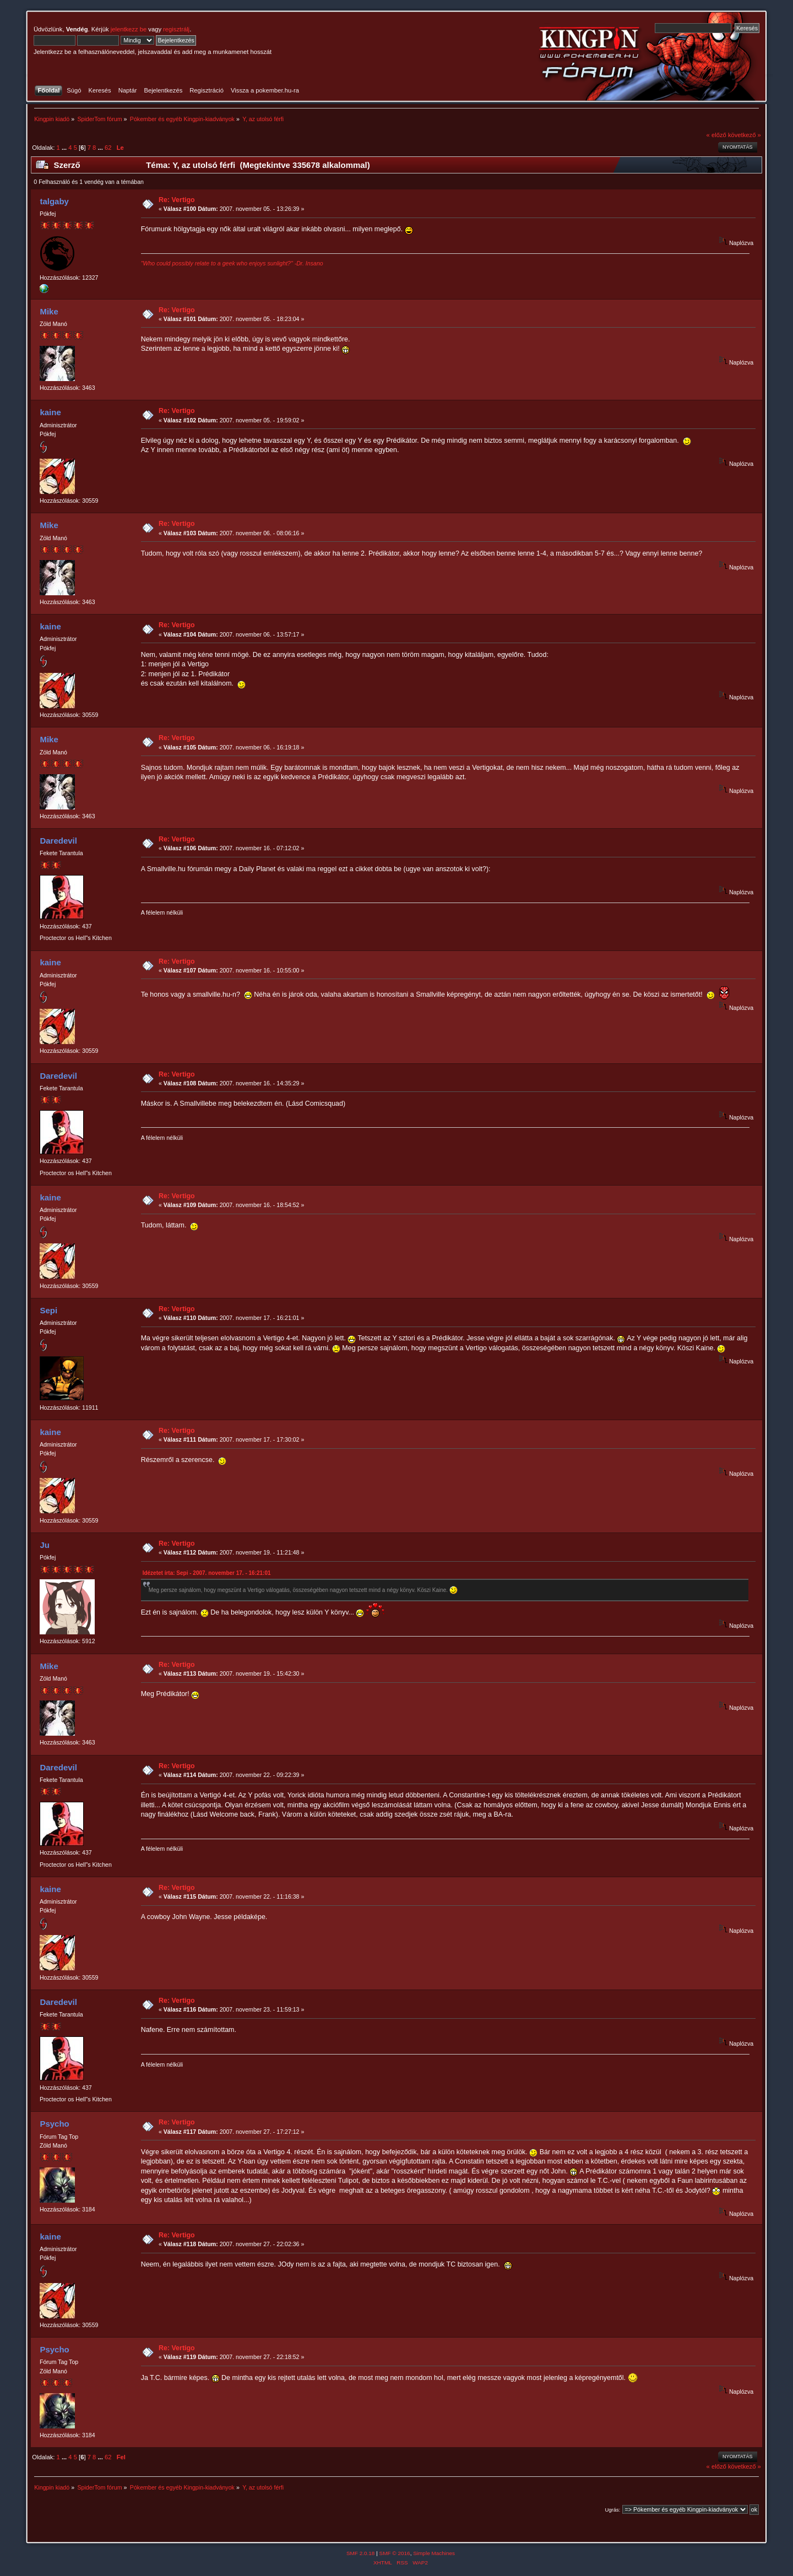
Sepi (48, 1310)
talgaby (54, 201)
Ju (44, 1545)
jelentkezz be (128, 29)
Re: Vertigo (177, 200)
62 (108, 147)
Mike (49, 311)
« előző (716, 135)
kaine (50, 412)
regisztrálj (176, 29)
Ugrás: (612, 2510)
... (65, 147)
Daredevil (58, 840)
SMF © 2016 (394, 2553)
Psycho (54, 2123)
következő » (744, 135)
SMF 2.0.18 (360, 2553)
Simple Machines (434, 2553)
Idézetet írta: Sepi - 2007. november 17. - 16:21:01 (207, 1573)
